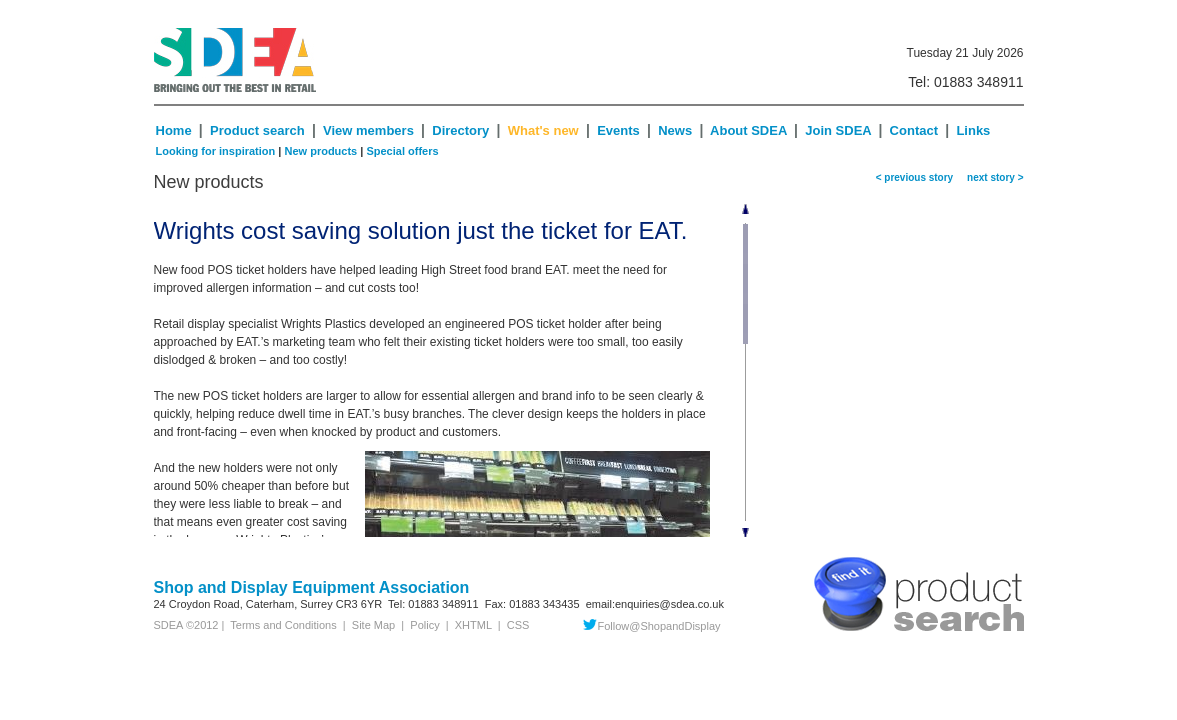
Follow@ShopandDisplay (651, 626)
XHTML (473, 625)
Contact (914, 130)
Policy (424, 625)
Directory (462, 130)
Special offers (402, 151)
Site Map (373, 625)
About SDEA (748, 130)
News (675, 130)
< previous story (915, 177)
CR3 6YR (359, 604)
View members (368, 130)
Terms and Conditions (280, 625)
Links (973, 130)
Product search (257, 130)
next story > (993, 177)
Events (618, 130)
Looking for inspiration (216, 151)
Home (174, 130)
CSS (518, 625)
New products (320, 151)
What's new (543, 130)
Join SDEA (840, 130)
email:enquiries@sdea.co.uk (655, 604)
